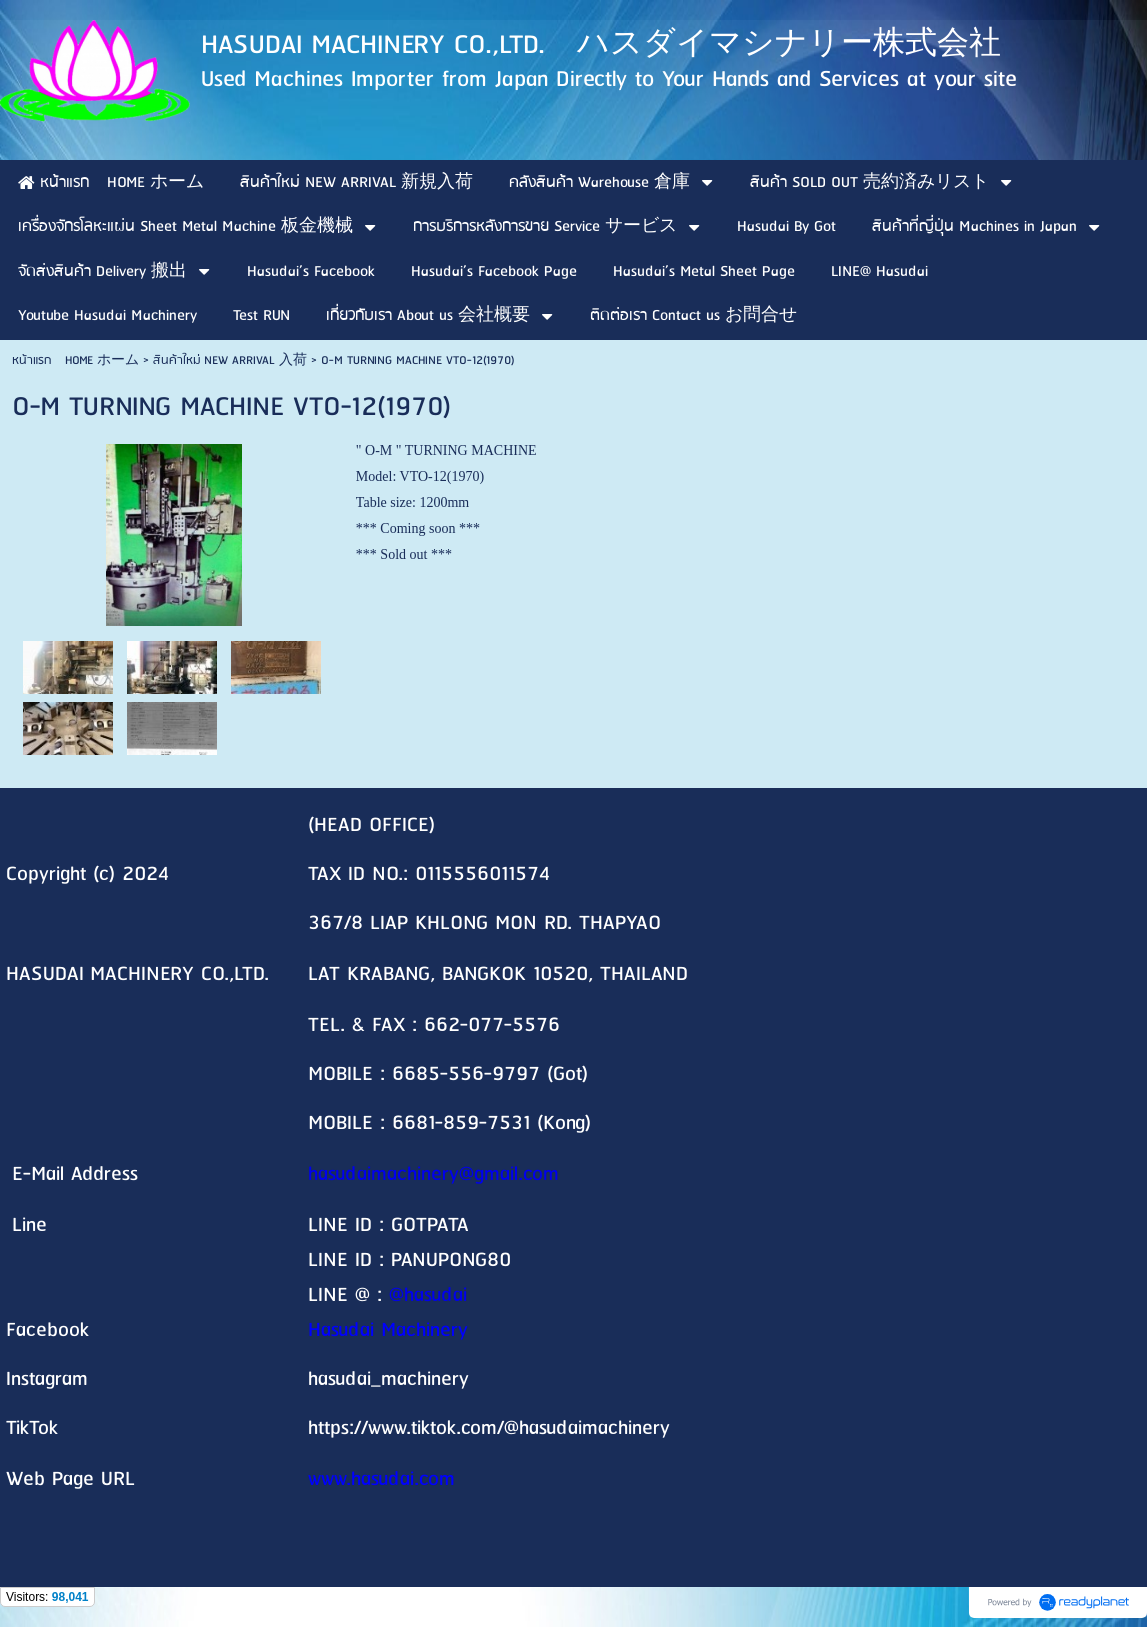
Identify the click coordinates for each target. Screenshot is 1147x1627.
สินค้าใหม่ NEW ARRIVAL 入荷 (230, 360)
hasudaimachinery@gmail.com (433, 1174)
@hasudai (428, 1295)
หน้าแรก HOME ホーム (75, 360)
